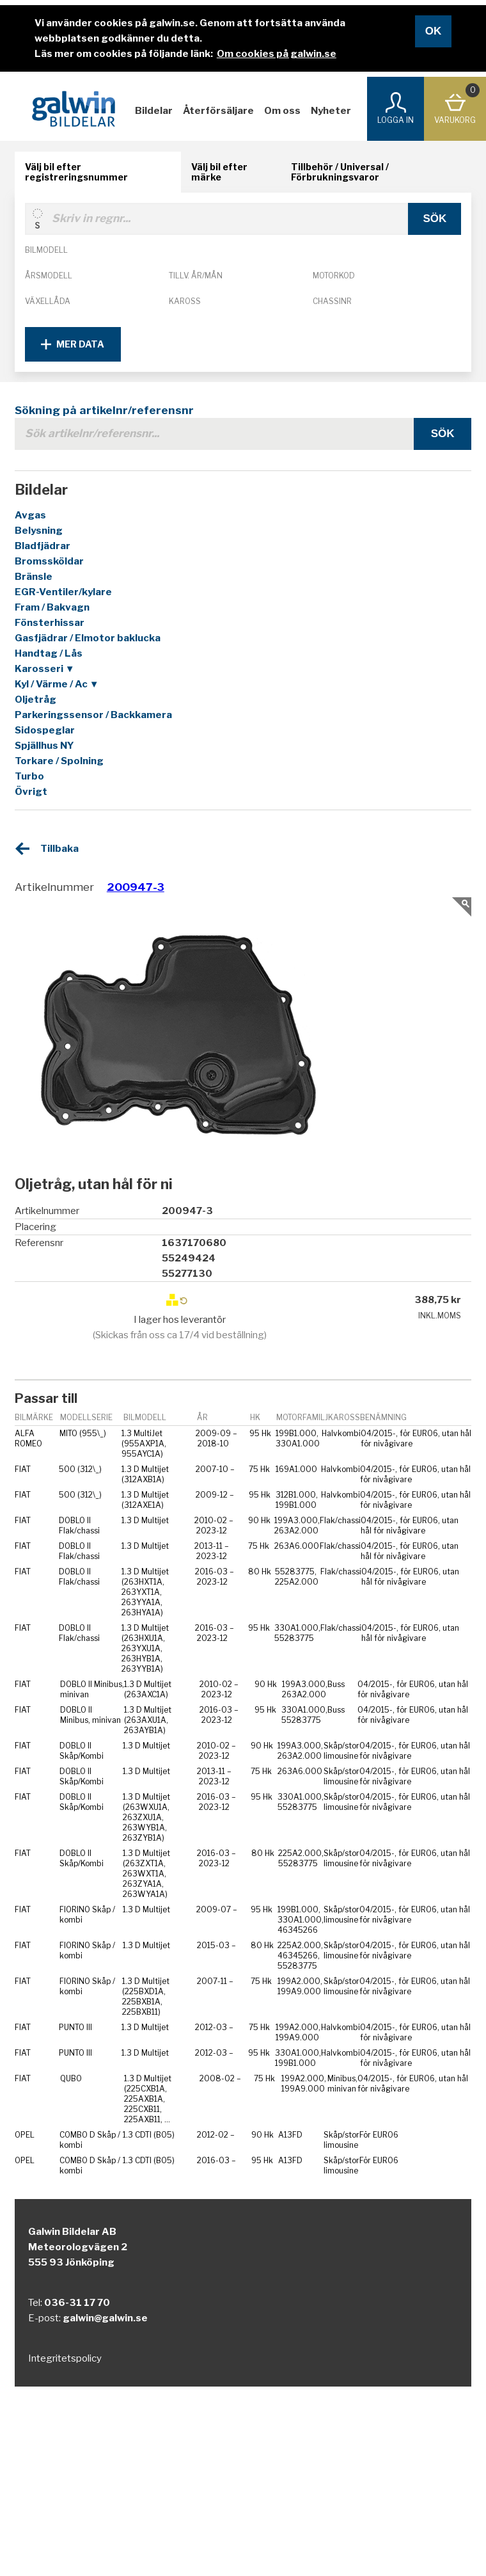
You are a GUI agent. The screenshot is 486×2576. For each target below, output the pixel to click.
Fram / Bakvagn (52, 607)
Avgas (30, 515)
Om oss (282, 110)
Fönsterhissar (49, 622)
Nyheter (331, 110)
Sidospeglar (45, 730)
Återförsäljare (218, 110)
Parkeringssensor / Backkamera (93, 715)
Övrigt (31, 791)
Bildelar (154, 110)
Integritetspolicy (65, 2358)
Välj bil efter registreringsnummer (76, 171)
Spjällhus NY (44, 745)
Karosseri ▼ (45, 669)
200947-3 (135, 887)
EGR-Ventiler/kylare (63, 592)
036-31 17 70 (77, 2302)
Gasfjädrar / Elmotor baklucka (88, 638)
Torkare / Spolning (59, 761)
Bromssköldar (49, 561)
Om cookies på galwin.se (276, 54)
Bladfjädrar (42, 546)
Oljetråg (35, 699)
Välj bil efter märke (219, 171)
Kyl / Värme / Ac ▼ (57, 684)
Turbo (29, 776)
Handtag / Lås (48, 653)
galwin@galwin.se (105, 2318)
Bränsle (33, 576)
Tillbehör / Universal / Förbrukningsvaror (340, 171)
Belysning (39, 530)
